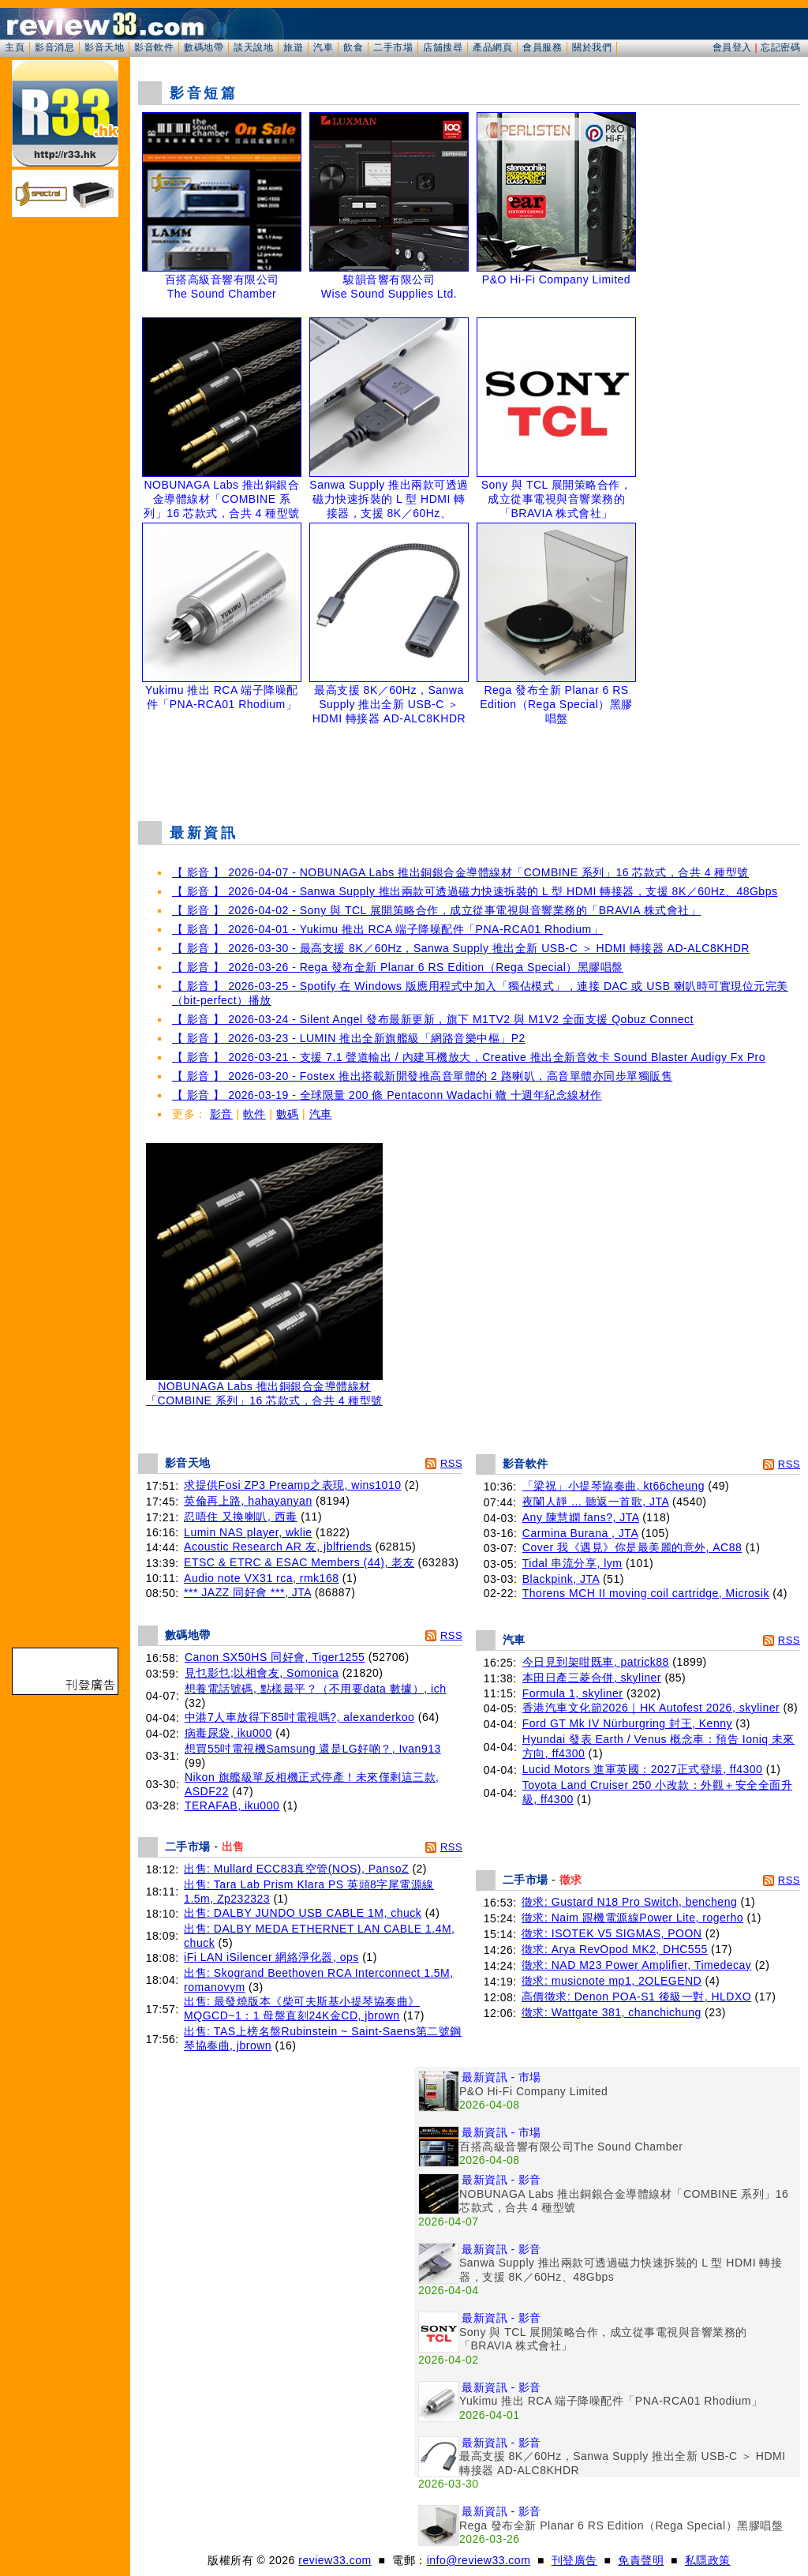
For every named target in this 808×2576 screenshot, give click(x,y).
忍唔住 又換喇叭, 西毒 (240, 1516)
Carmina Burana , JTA (580, 1533)
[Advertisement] (469, 768)
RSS (451, 1463)
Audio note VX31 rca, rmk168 (261, 1578)
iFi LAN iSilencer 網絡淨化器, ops (271, 1957)
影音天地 (104, 47)
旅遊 (293, 47)
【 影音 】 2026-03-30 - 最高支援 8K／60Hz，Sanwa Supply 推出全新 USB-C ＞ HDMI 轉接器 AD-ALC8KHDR (461, 948)
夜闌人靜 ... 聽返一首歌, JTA (595, 1501)
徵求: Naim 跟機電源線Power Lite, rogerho (632, 1917)
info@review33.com (479, 2560)
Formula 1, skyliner (572, 1693)
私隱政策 (708, 2560)
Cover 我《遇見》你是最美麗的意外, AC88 (632, 1547)
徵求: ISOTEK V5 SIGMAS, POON (612, 1933)
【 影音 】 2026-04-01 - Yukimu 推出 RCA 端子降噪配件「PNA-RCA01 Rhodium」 (387, 929)
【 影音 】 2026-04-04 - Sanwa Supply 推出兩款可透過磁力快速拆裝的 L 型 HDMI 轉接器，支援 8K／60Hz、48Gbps (474, 891)
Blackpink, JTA (561, 1579)
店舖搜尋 (442, 47)
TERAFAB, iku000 (232, 1805)
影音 (221, 1114)
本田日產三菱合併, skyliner (591, 1677)
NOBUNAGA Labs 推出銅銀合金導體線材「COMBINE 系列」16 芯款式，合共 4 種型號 (264, 1388)
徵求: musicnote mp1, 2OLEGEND (611, 1980)
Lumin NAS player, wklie (248, 1532)
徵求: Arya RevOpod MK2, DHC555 (615, 1949)
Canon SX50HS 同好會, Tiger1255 (275, 1657)
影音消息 (54, 47)
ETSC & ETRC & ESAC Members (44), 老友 (299, 1562)
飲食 (353, 47)
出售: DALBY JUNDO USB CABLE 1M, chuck (302, 1913)
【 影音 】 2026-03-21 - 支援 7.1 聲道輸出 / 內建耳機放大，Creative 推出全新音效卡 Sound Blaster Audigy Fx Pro (468, 1057)
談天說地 (253, 47)
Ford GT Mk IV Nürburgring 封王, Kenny (627, 1723)
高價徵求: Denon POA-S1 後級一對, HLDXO (636, 1996)
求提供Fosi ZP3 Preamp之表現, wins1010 (292, 1485)
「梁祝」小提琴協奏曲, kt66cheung (613, 1485)
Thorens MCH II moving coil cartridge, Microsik (645, 1593)
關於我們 (592, 47)
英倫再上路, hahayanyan (248, 1500)
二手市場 (393, 47)
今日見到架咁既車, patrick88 (595, 1661)
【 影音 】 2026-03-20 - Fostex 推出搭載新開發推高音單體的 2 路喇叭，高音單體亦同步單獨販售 (422, 1076)
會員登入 (732, 47)
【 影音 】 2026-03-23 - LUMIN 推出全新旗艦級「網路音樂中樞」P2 (349, 1038)
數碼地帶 (203, 47)
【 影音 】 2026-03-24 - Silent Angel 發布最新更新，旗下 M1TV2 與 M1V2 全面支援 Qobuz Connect (433, 1019)
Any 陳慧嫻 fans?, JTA (580, 1517)
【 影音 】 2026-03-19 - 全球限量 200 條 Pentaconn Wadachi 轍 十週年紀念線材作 (387, 1095)
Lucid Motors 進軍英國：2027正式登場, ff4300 (642, 1769)
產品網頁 (492, 47)
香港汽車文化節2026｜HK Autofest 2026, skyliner (651, 1707)
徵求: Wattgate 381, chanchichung (611, 2012)
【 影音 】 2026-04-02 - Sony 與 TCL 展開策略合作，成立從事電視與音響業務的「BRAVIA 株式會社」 (436, 910)
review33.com (334, 2560)
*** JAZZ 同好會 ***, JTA (247, 1592)
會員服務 (542, 47)
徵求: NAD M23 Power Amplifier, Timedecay (636, 1965)
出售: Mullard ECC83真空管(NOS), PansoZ (296, 1868)
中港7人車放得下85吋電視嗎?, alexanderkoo (300, 1717)
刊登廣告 (574, 2560)
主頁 (14, 47)
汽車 (323, 47)
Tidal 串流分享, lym (572, 1563)
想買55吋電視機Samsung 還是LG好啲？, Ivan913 (313, 1748)
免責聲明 (641, 2560)
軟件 (254, 1114)
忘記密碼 (780, 47)
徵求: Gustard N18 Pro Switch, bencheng (629, 1901)
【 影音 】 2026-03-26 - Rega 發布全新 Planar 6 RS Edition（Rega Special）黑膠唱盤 (397, 967)
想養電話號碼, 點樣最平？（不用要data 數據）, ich (316, 1688)
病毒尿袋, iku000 (228, 1733)
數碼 (287, 1114)
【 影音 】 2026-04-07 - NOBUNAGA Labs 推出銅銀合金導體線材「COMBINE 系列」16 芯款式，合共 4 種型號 (460, 872)
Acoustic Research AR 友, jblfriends (278, 1546)
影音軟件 (154, 47)
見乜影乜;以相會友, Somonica (262, 1673)
